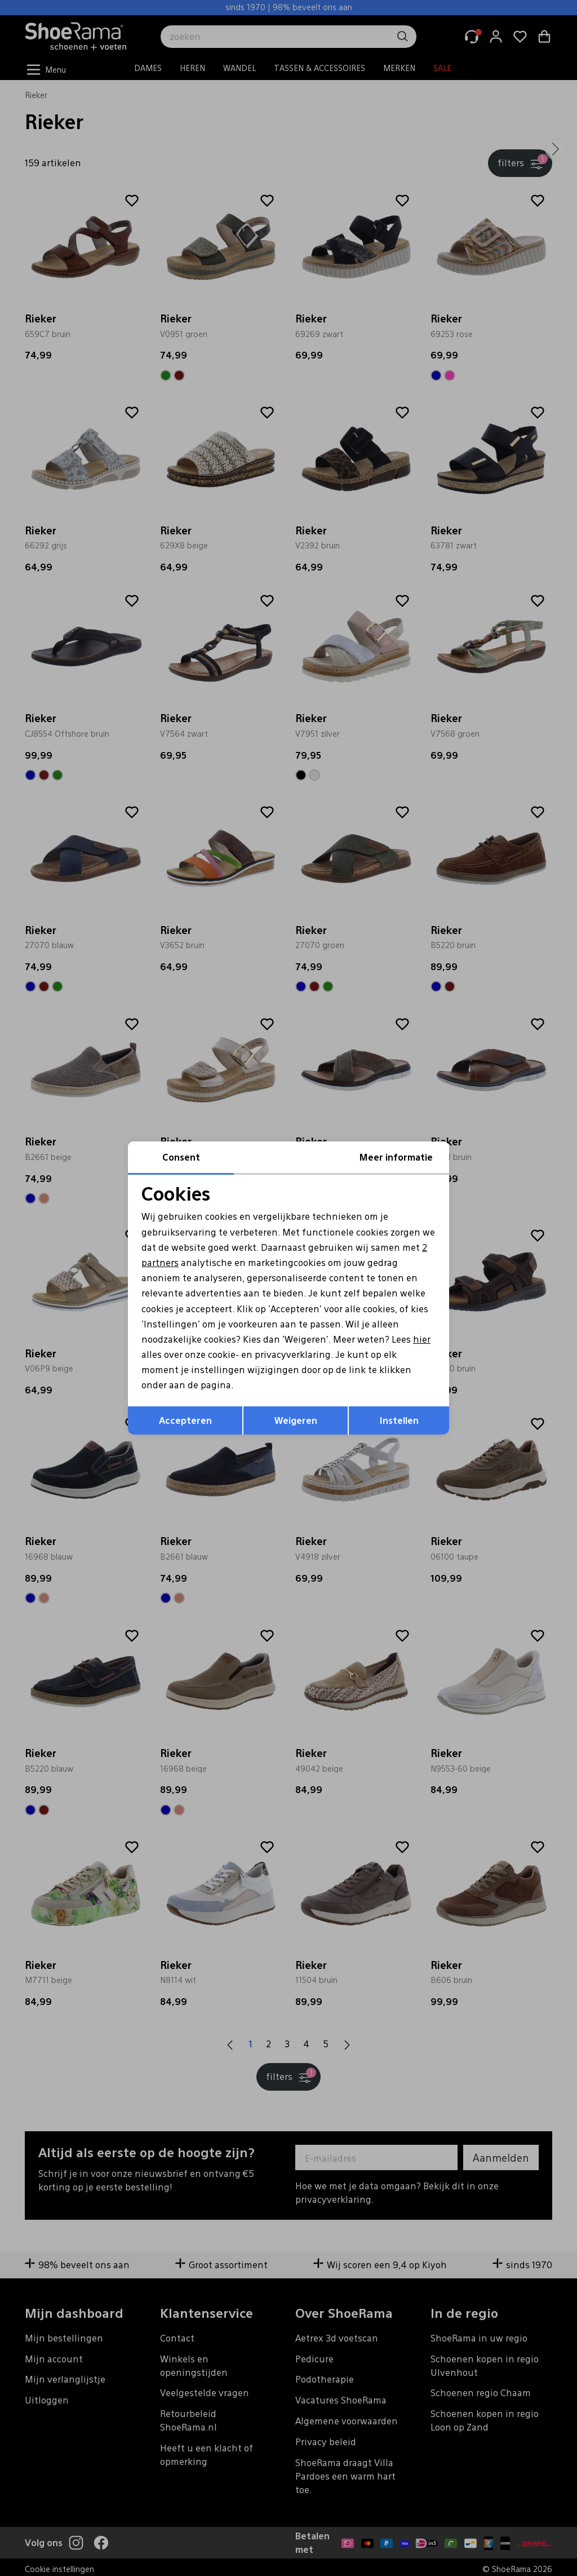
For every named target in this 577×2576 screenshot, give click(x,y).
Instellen (399, 1420)
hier (421, 1339)
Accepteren (185, 1420)
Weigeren (295, 1420)
